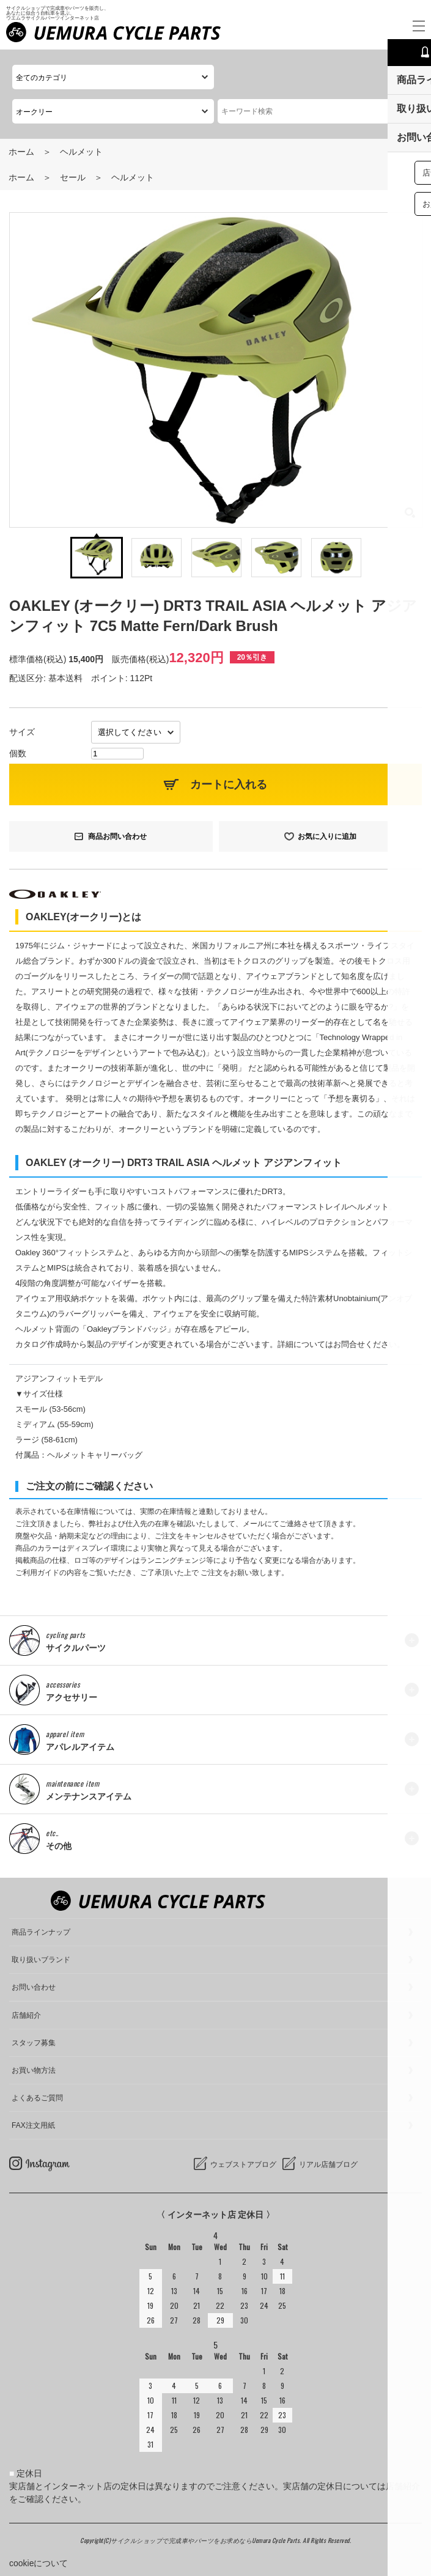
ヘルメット (81, 152)
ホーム (21, 152)
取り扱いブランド (41, 1959)
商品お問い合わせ (117, 836)
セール (73, 177)
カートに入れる (228, 784)
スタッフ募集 (34, 2043)
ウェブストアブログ (243, 2164)
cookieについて (38, 2563)
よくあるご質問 (37, 2098)
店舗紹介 (26, 2015)
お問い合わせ (34, 1987)
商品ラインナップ (41, 1932)
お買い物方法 (34, 2070)
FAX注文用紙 (33, 2125)
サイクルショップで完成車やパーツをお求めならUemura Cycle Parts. (207, 2540)
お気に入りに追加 (327, 836)
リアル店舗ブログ (328, 2164)
